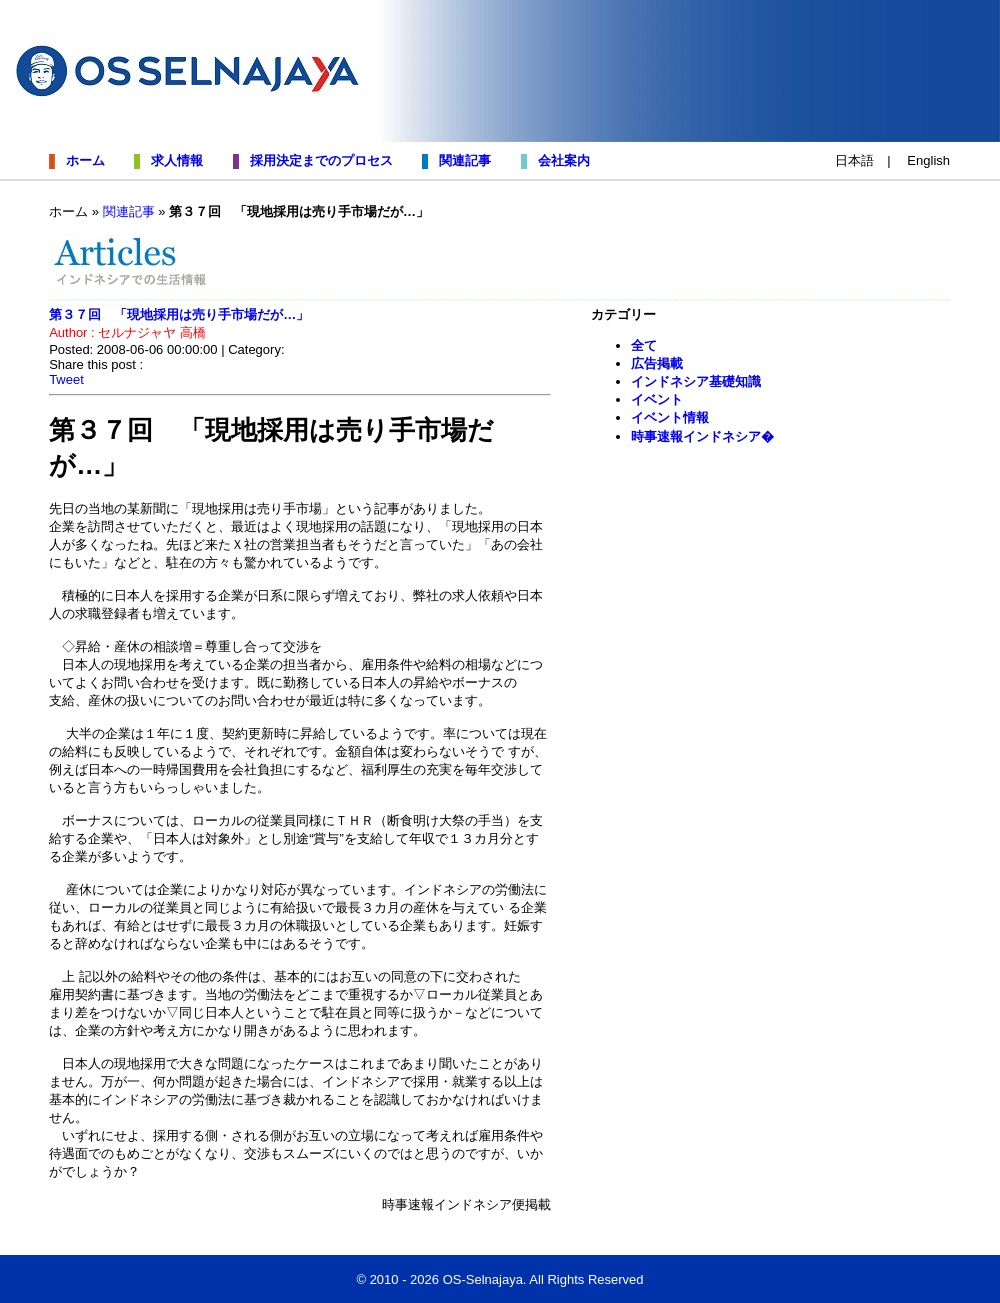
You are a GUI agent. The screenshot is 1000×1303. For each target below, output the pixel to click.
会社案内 (560, 160)
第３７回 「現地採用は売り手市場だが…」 (179, 314)
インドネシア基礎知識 (696, 381)
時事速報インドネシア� (702, 436)
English (928, 160)
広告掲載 (657, 363)
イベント (657, 399)
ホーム (82, 160)
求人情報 (173, 160)
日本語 (854, 160)
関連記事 (461, 160)
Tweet (66, 379)
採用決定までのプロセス (318, 160)
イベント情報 (670, 417)
